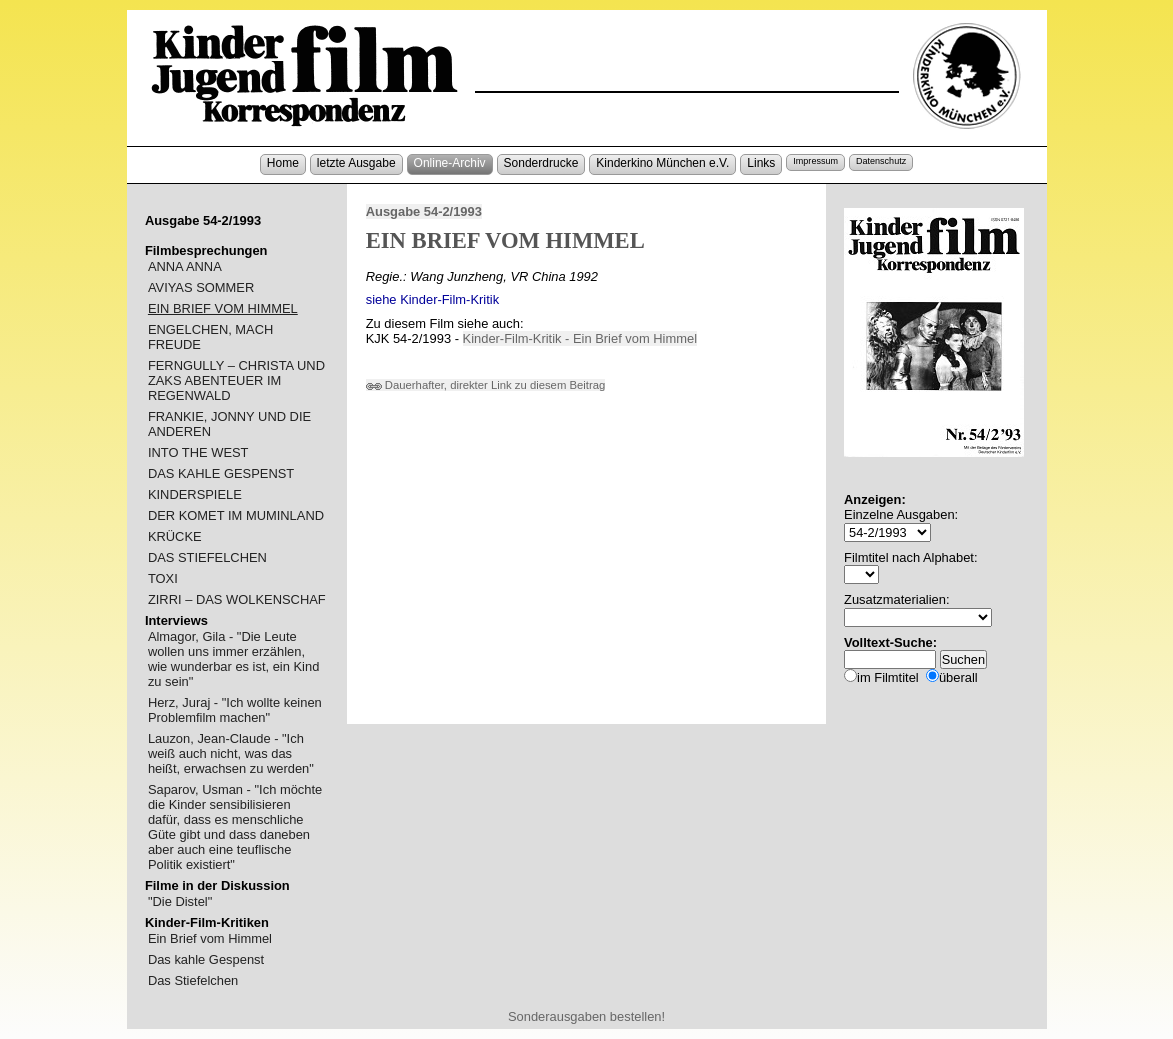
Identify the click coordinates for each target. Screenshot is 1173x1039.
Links (761, 163)
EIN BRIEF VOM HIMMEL (223, 308)
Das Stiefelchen (193, 980)
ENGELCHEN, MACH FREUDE (211, 337)
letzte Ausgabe (356, 163)
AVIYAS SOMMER (201, 287)
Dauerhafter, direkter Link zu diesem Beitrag (486, 385)
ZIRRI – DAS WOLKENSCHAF (237, 599)
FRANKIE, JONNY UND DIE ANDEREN (229, 424)
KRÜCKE (175, 536)
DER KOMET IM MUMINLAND (236, 515)
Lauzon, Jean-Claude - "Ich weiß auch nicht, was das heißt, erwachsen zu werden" (231, 753)
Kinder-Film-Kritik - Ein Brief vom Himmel (580, 338)
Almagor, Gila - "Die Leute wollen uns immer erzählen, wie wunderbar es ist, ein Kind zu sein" (233, 659)
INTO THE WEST (198, 452)
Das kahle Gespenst (206, 959)
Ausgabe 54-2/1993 (424, 211)
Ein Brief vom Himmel (210, 938)
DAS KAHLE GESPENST (221, 473)
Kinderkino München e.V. (662, 163)
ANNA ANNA (185, 266)
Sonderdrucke (541, 163)
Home (283, 163)
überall (958, 677)
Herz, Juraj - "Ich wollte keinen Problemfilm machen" (235, 710)
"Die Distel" (180, 901)
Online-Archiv (450, 163)
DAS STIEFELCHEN (207, 557)
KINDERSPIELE (195, 494)
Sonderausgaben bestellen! (586, 1016)
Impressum (815, 161)
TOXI (163, 578)
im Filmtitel (888, 677)
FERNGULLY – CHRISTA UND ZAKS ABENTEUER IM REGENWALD (236, 380)
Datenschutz (881, 161)
